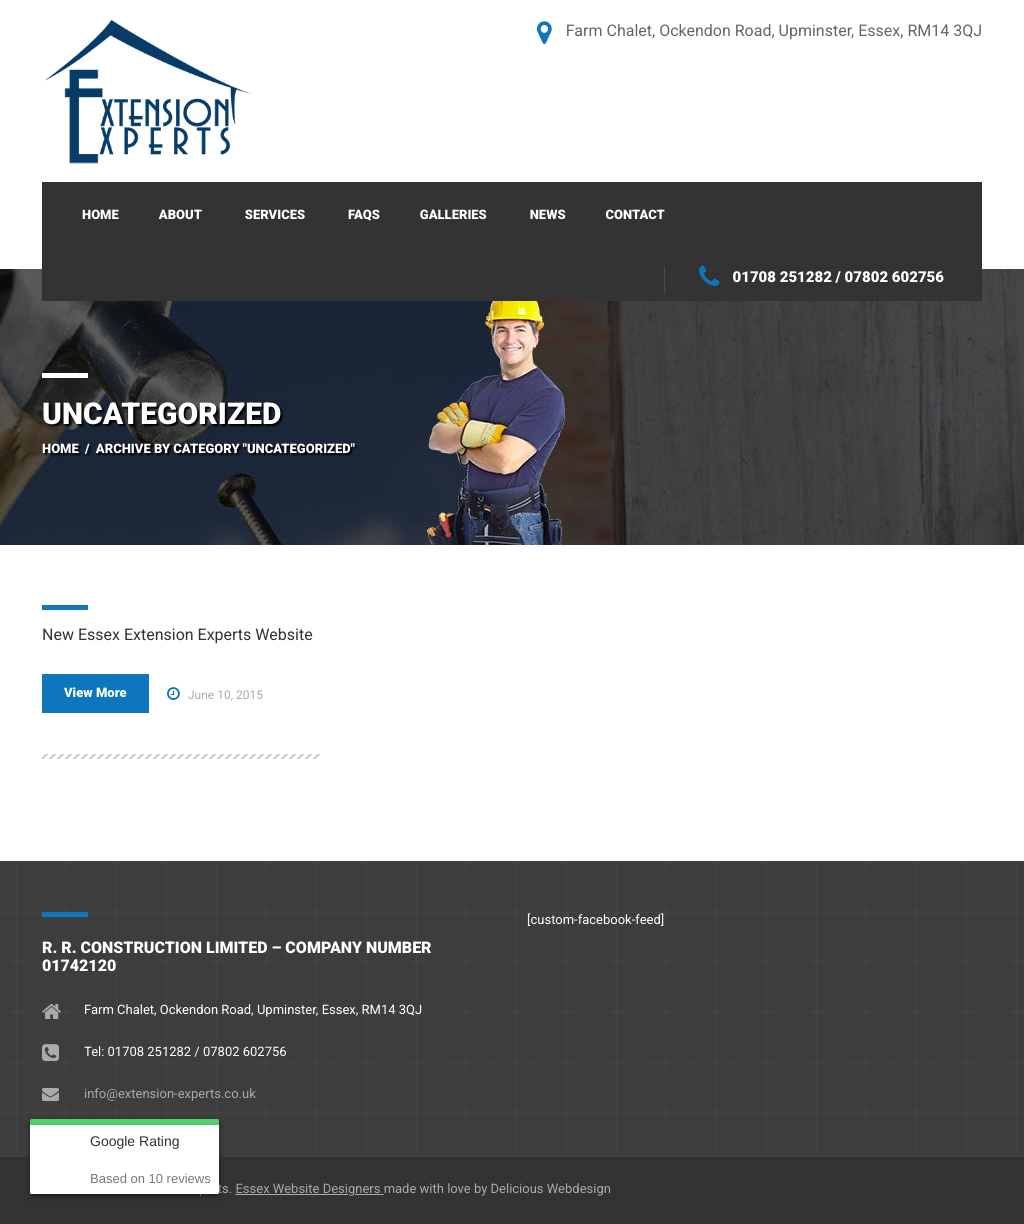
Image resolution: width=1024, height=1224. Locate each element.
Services (275, 215)
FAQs (364, 215)
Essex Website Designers (309, 1189)
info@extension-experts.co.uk (170, 1094)
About (180, 215)
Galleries (453, 215)
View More (95, 693)
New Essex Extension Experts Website (177, 634)
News (548, 215)
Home (100, 215)
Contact (635, 215)
